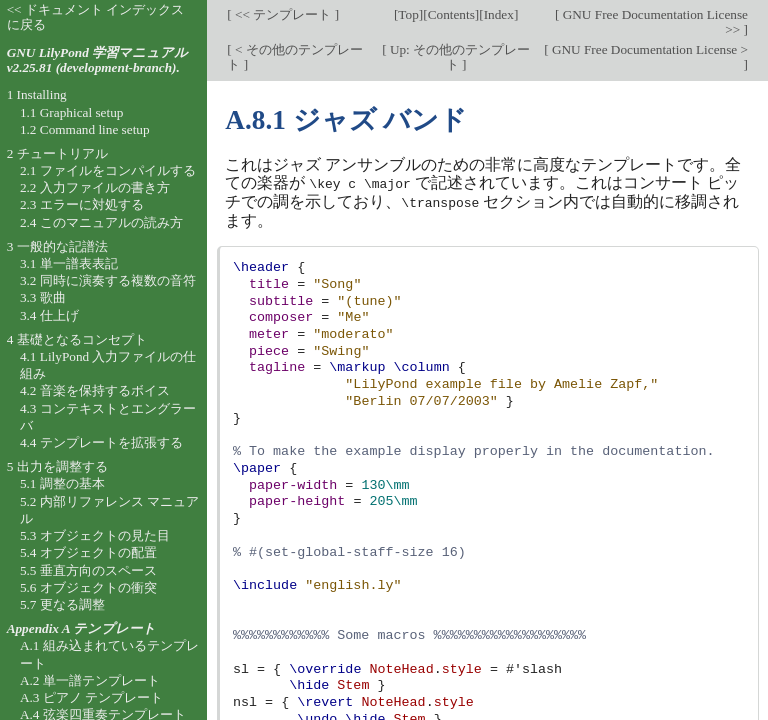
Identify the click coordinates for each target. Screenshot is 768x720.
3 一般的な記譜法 (57, 246)
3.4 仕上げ (49, 315)
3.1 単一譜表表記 (69, 263)
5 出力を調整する (57, 466)
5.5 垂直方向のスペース (88, 570)
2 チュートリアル (57, 153)
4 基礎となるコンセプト (77, 339)
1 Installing (37, 94)
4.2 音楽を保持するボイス (95, 390)
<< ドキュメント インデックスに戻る (96, 17)
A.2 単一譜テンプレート (90, 680)
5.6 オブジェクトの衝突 (88, 587)
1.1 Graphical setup (72, 112)
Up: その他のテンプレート (459, 57)
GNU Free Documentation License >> (653, 22)
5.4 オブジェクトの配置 (88, 552)
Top (408, 14)
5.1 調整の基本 (62, 483)
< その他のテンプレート (295, 57)
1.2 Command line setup (85, 129)
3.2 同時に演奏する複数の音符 (108, 280)
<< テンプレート (283, 14)
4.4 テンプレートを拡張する (101, 442)
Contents (451, 14)
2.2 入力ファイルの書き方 (95, 187)
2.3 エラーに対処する (82, 204)
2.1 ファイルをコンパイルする (108, 170)
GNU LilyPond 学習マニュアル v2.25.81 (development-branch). (97, 60)
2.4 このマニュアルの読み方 (101, 222)
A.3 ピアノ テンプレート (91, 697)
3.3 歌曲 (43, 297)
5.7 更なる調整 (62, 604)
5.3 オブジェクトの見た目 (95, 535)
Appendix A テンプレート (82, 628)
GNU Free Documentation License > (648, 49)
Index (499, 14)
